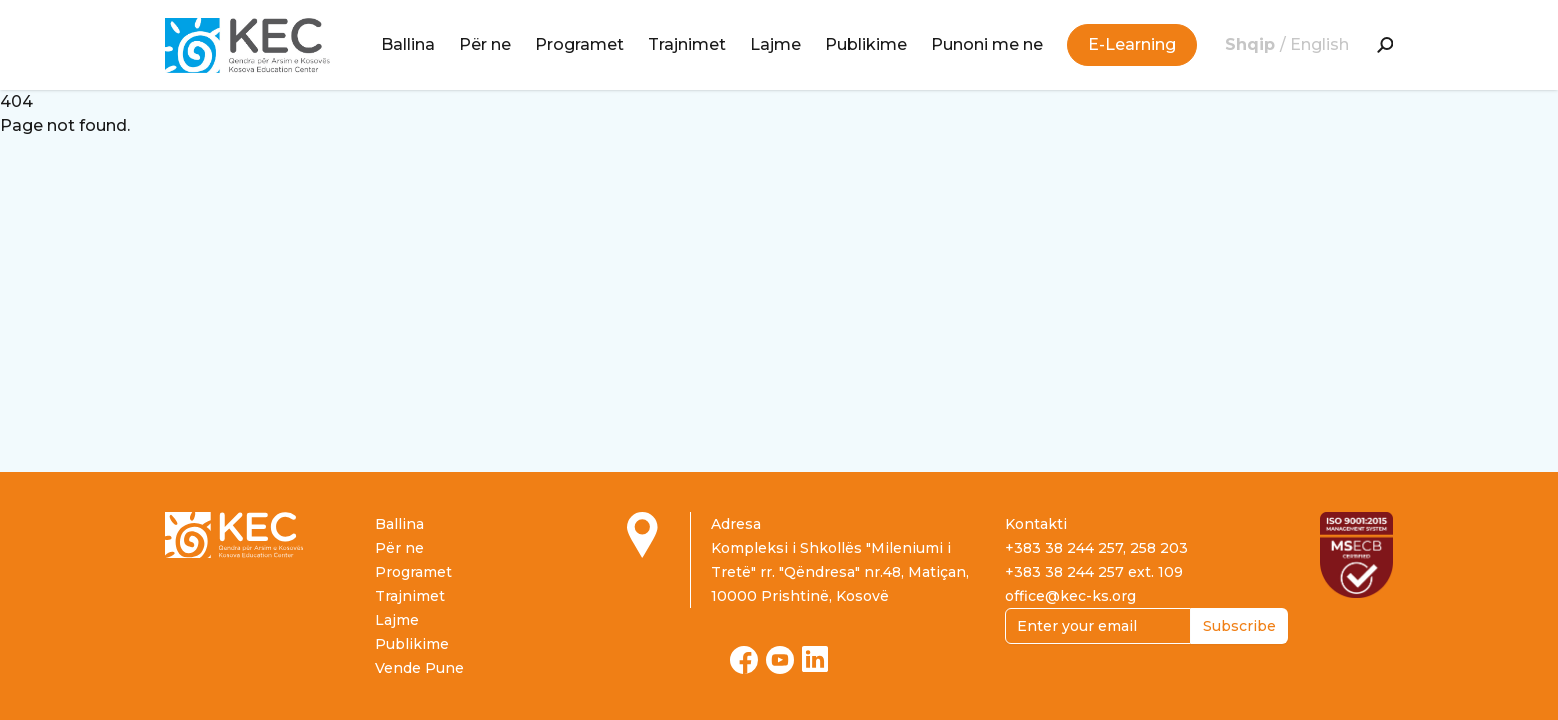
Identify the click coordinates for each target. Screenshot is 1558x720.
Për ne (485, 44)
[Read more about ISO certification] (1356, 555)
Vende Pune (419, 668)
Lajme (775, 44)
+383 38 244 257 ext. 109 (1094, 572)
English (1319, 44)
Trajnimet (687, 44)
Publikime (866, 44)
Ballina (408, 44)
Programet (579, 44)
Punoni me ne (987, 44)
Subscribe (1239, 626)
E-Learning (1132, 44)
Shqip (1252, 44)
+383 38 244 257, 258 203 (1096, 548)
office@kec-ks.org (1070, 596)
